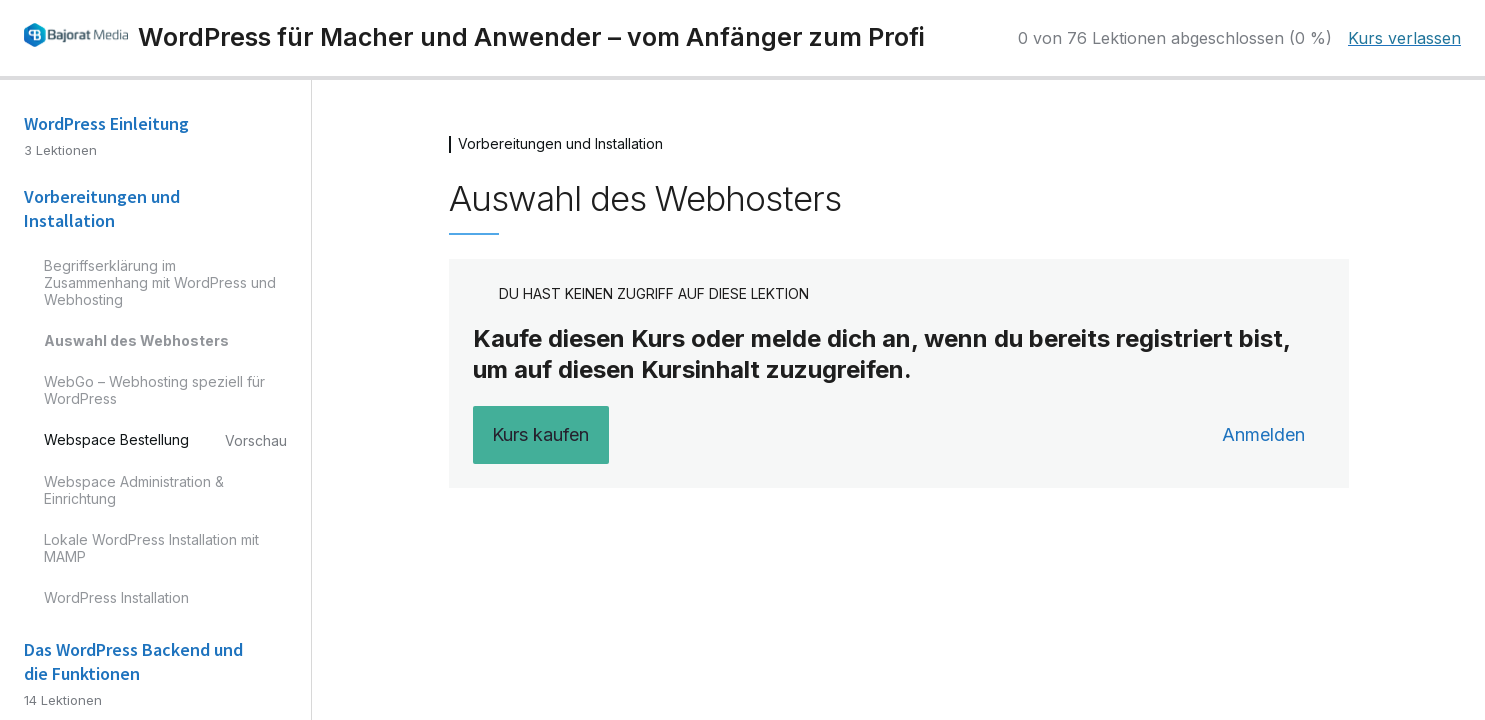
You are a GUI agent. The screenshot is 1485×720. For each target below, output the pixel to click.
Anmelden (1263, 434)
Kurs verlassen (1404, 38)
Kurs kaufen (540, 434)
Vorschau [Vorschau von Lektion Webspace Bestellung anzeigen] (256, 440)
